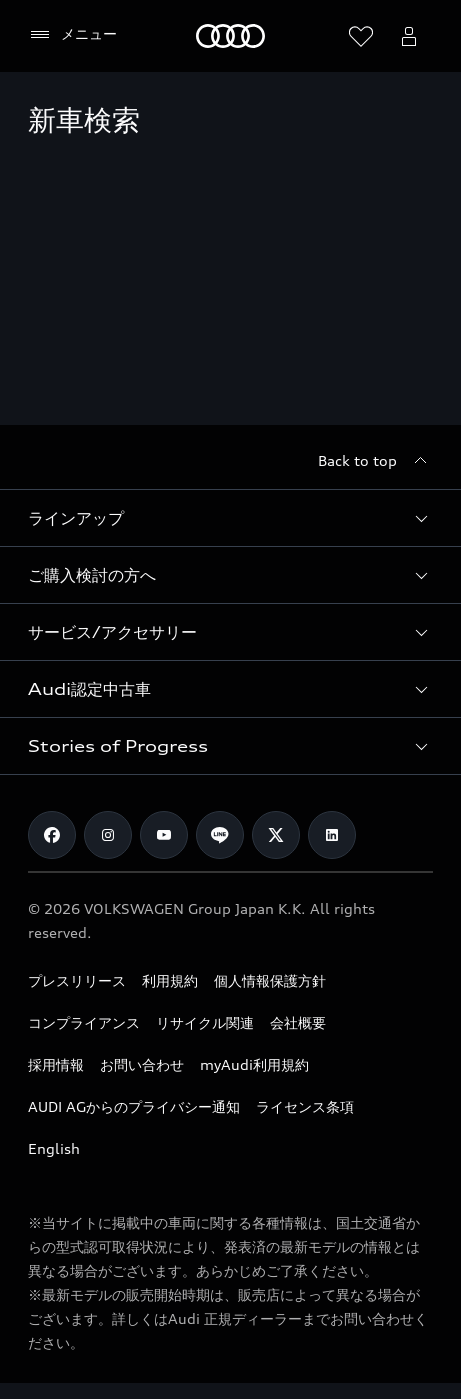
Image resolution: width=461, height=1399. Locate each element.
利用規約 (170, 980)
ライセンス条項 (305, 1106)
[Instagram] (108, 835)
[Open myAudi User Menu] (409, 36)
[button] (230, 518)
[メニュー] (72, 35)
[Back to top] (375, 461)
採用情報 (56, 1064)
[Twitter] (276, 835)
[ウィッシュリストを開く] (361, 36)
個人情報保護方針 (270, 980)
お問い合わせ (142, 1064)
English (54, 1148)
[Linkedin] (332, 835)
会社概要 (298, 1022)
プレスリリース (77, 980)
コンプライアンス (84, 1022)
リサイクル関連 (205, 1022)
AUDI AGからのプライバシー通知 (134, 1106)
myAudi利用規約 (254, 1064)
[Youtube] (164, 835)
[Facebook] (52, 835)
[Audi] (230, 36)
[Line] (220, 835)
